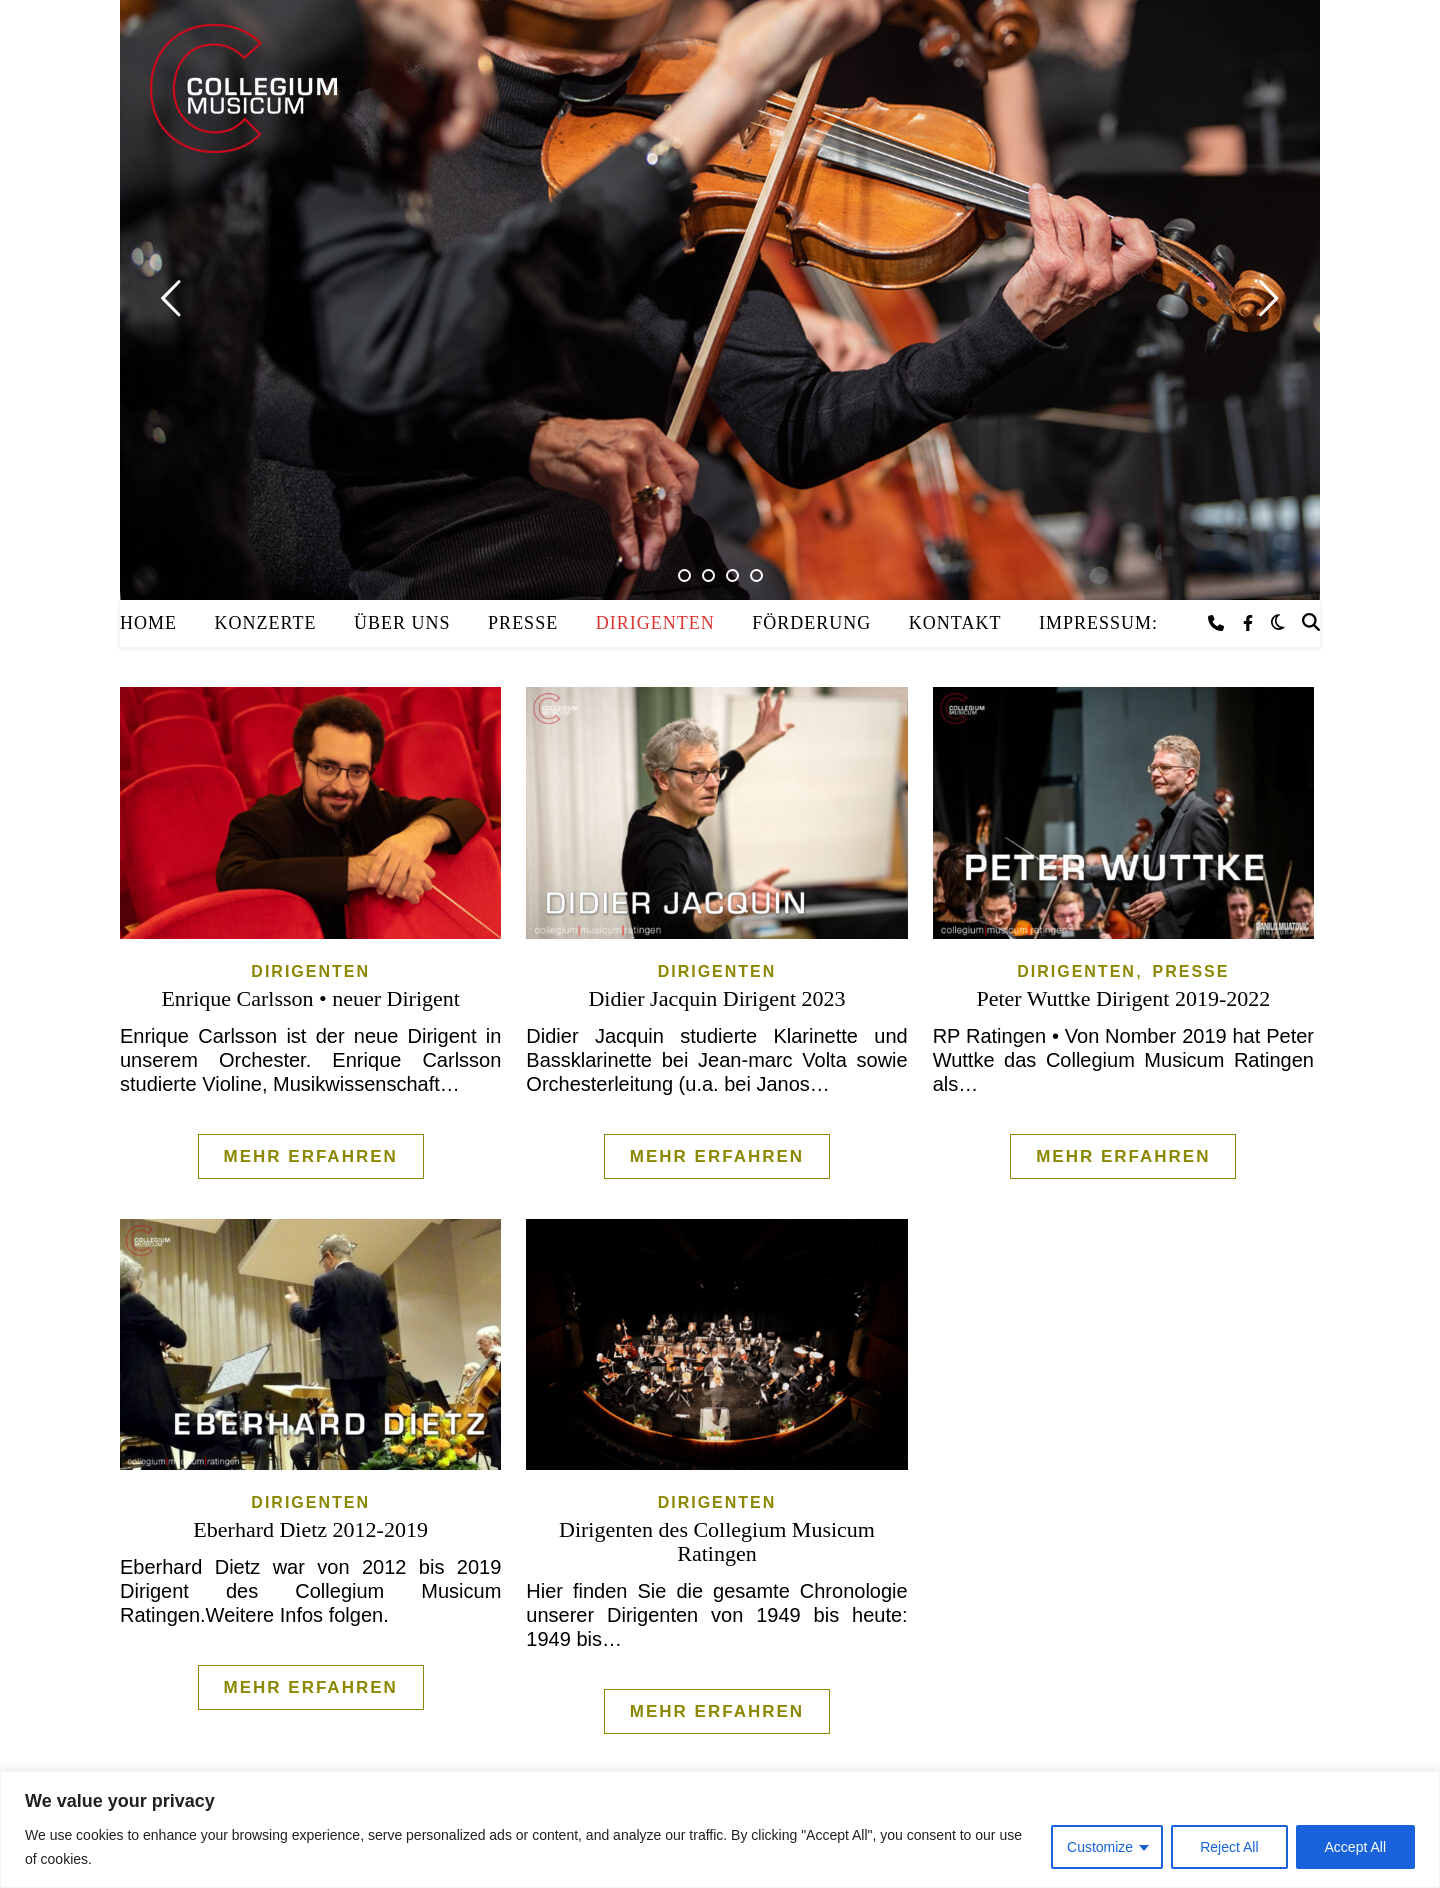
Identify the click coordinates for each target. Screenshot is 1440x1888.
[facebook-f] (1248, 623)
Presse (523, 623)
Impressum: (1098, 623)
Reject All (1229, 1847)
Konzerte (266, 623)
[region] (720, 1829)
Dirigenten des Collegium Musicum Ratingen (717, 1541)
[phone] (1218, 623)
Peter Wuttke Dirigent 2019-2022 (1123, 998)
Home (148, 623)
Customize (1100, 1847)
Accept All (1355, 1847)
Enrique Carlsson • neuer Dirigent (310, 998)
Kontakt (955, 623)
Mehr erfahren (311, 1156)
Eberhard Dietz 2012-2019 (310, 1529)
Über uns (402, 623)
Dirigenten (655, 623)
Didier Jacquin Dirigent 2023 (716, 998)
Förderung (811, 623)
